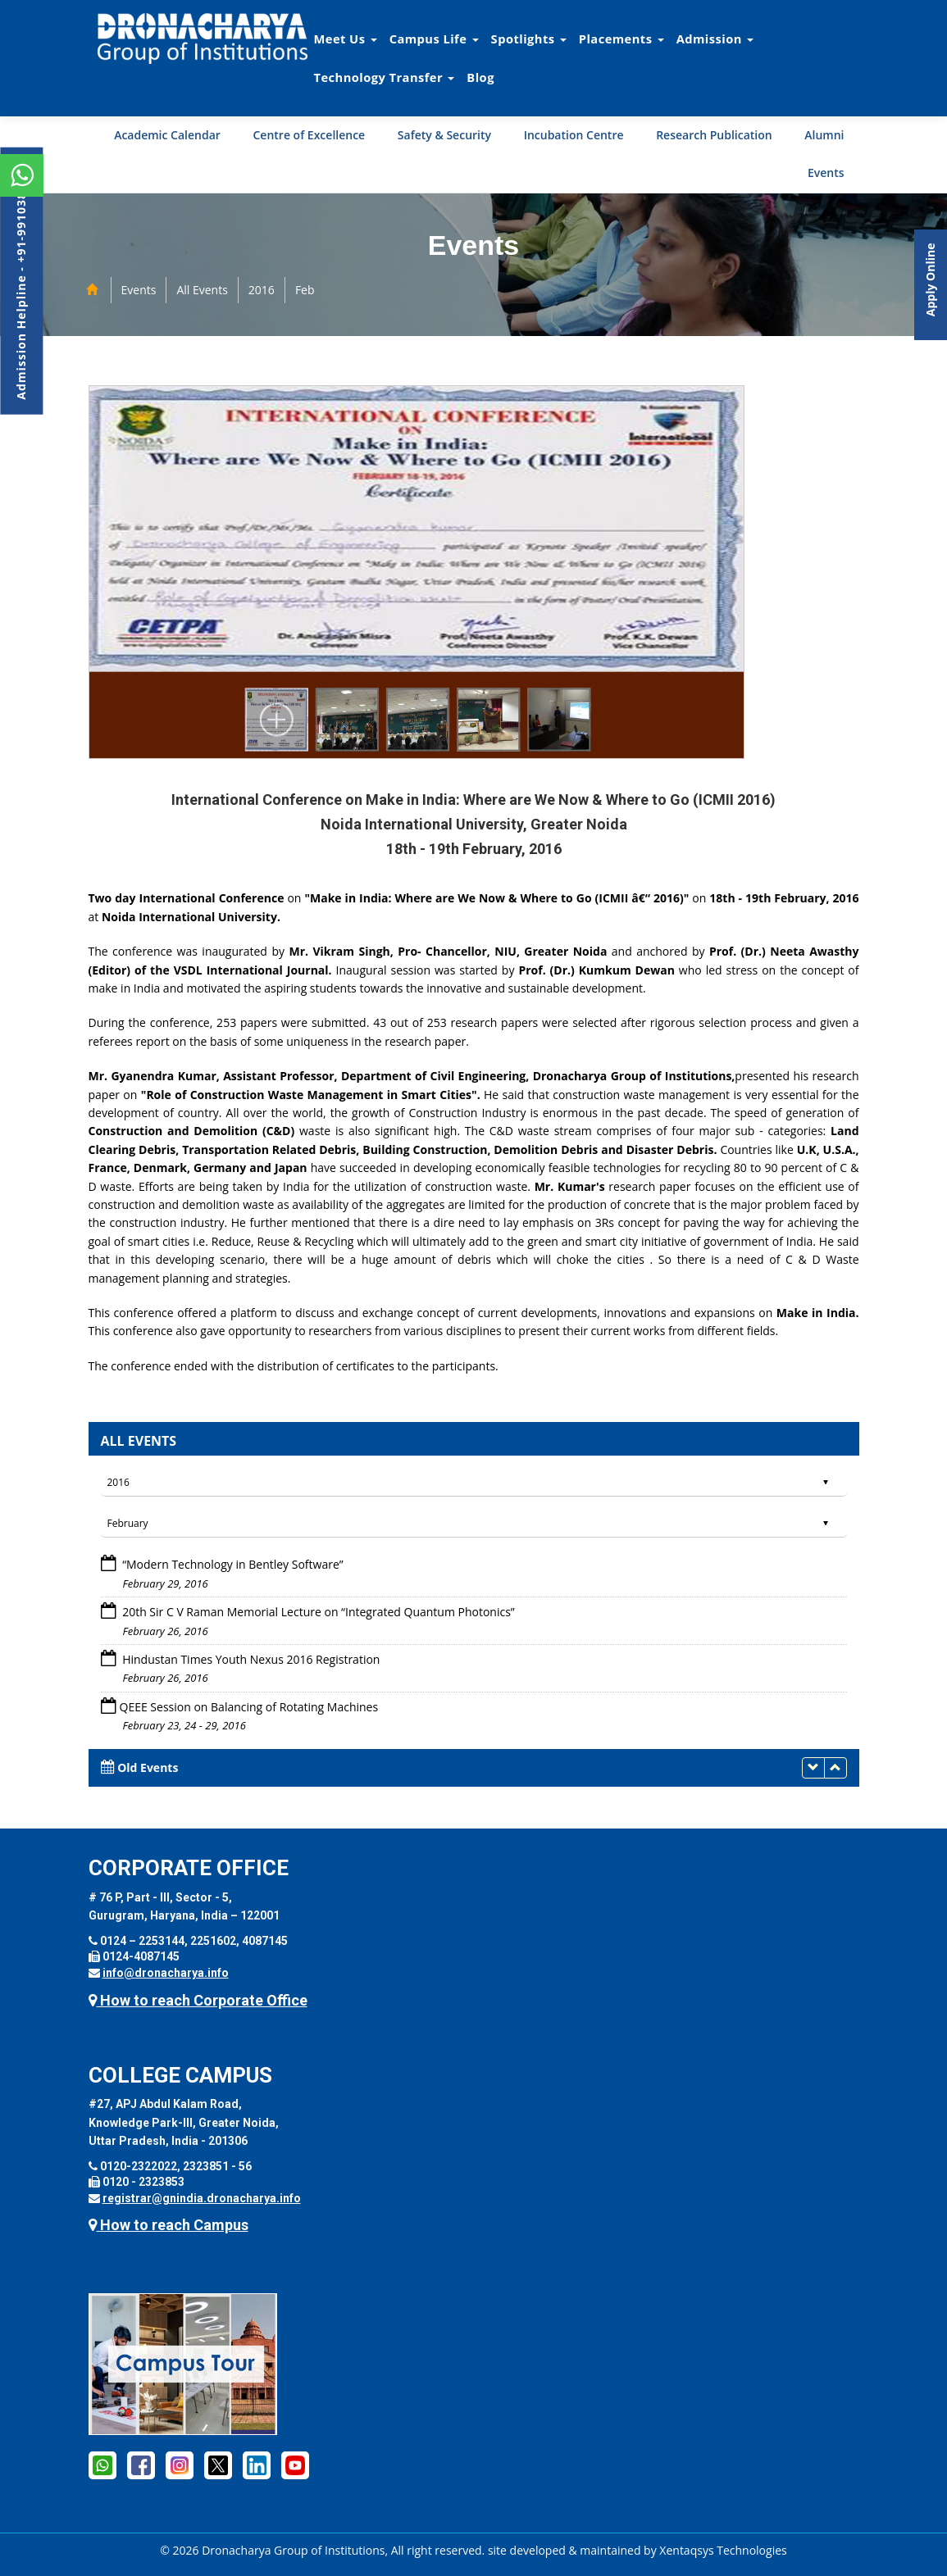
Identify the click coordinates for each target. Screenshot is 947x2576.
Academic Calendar (167, 135)
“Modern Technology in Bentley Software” (232, 1564)
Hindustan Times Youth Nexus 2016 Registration (250, 1659)
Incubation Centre (574, 135)
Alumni (824, 135)
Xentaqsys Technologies (722, 2550)
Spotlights (529, 38)
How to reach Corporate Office (198, 2000)
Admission (715, 38)
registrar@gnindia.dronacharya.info (201, 2198)
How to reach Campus (168, 2224)
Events (826, 172)
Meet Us (345, 38)
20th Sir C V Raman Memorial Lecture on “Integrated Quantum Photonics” (317, 1612)
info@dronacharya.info (165, 1972)
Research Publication (714, 135)
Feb (305, 290)
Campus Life (434, 38)
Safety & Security (444, 135)
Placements (621, 38)
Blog (480, 77)
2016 (261, 290)
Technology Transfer (384, 77)
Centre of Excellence (309, 135)
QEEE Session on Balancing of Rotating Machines (249, 1707)
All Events (201, 290)
